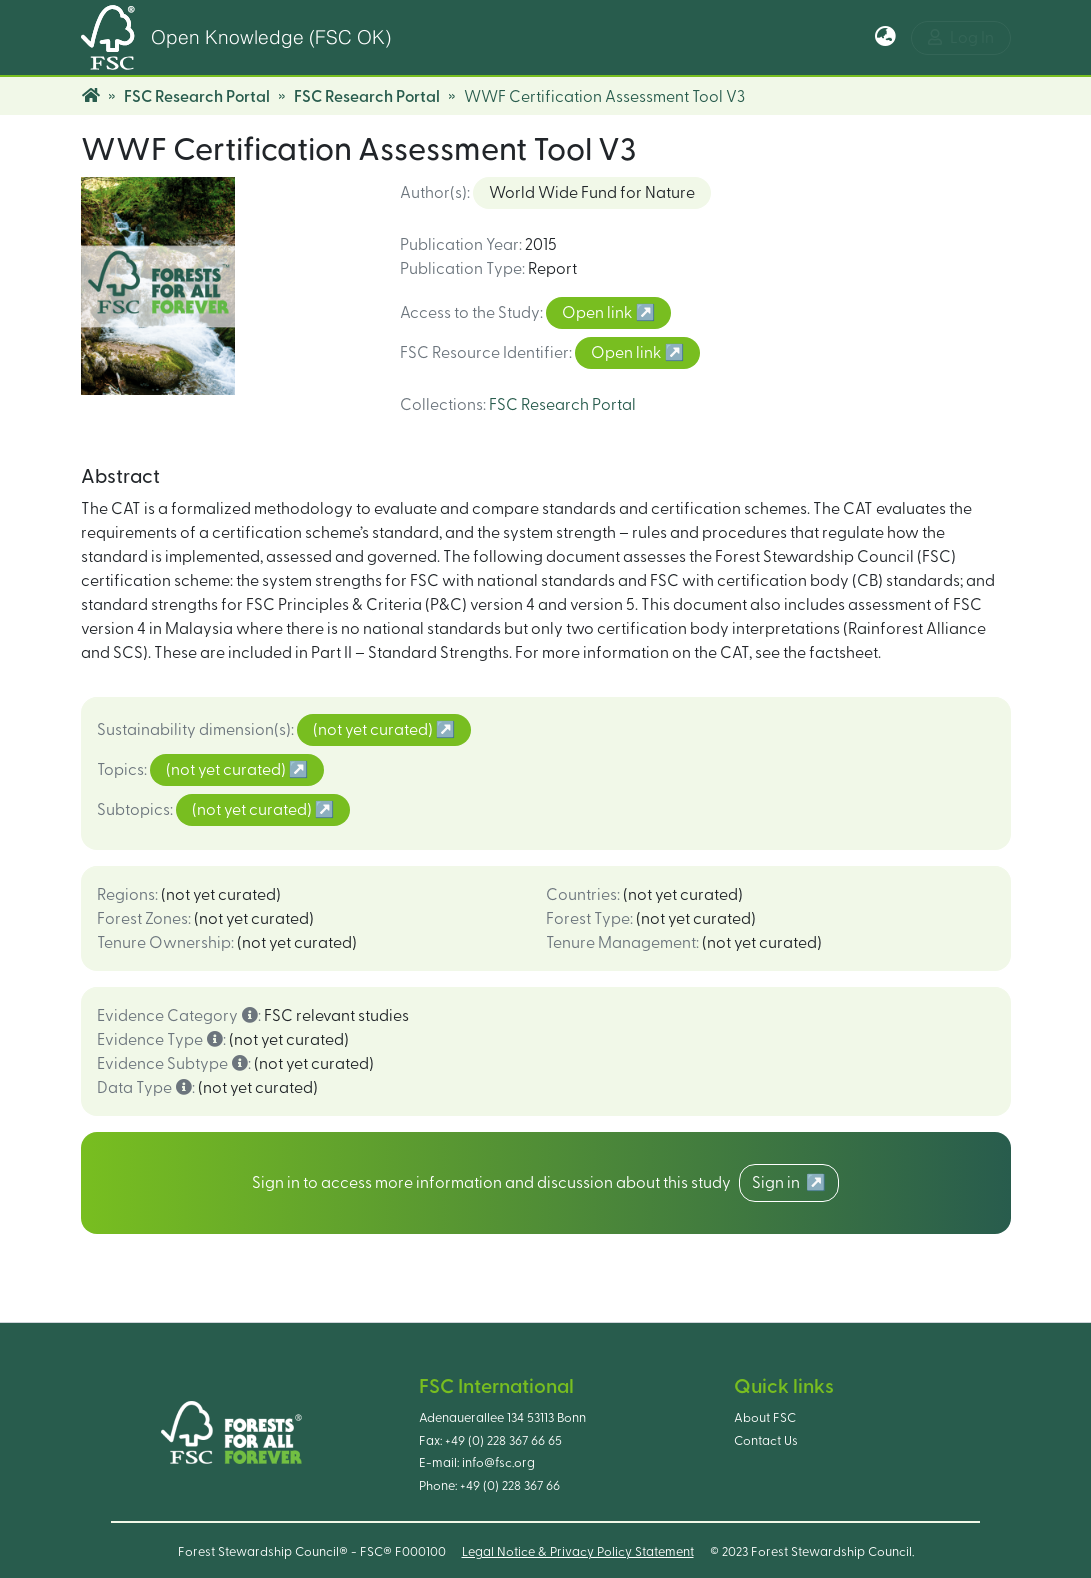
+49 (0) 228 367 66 (510, 1486)
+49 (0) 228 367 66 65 (503, 1441)
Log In (961, 37)
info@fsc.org (498, 1463)
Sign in (779, 1183)
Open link (598, 313)
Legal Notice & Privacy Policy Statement (578, 1552)
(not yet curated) (374, 730)
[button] (885, 38)
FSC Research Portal (197, 97)
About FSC (765, 1418)
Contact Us (766, 1441)
